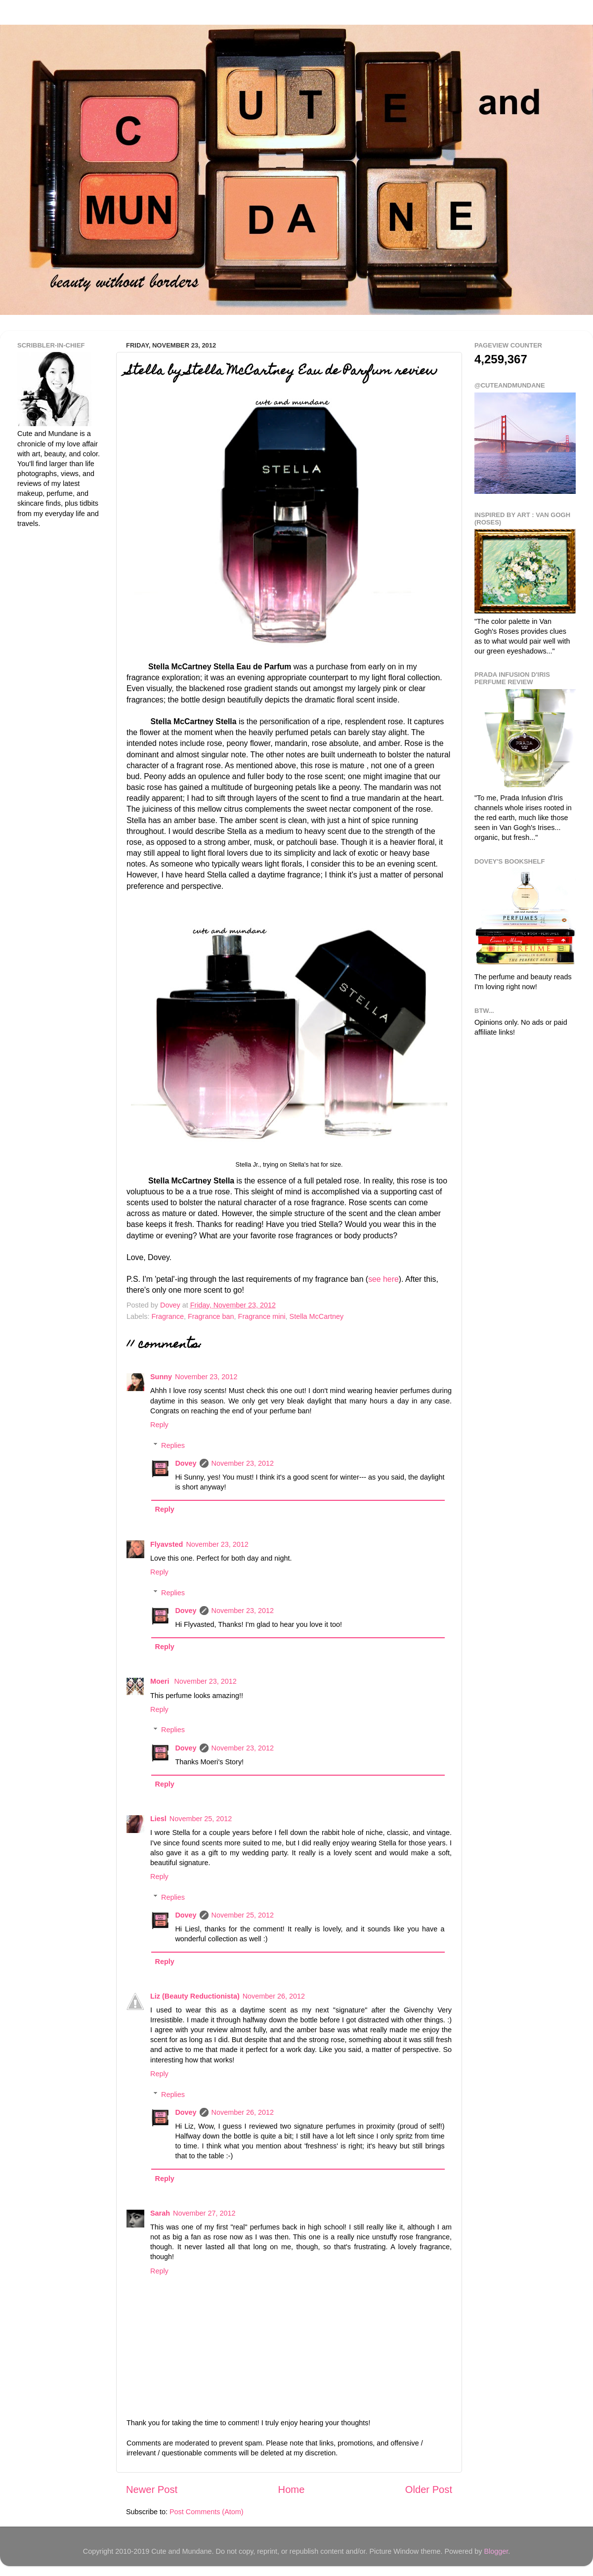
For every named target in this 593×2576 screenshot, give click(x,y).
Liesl (158, 1819)
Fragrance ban (211, 1316)
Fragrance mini (262, 1316)
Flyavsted (166, 1544)
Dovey (185, 1463)
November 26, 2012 (274, 1996)
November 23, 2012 (206, 1377)
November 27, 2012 (204, 2213)
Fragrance (167, 1316)
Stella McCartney (317, 1316)
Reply (159, 1425)
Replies (173, 1445)
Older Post (428, 2489)
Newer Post (151, 2489)
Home (291, 2489)
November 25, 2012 (200, 1819)
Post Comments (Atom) (206, 2512)
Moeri (160, 1681)
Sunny (161, 1377)
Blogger (496, 2551)
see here (383, 1279)
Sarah (160, 2213)
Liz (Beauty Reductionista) (195, 1996)
